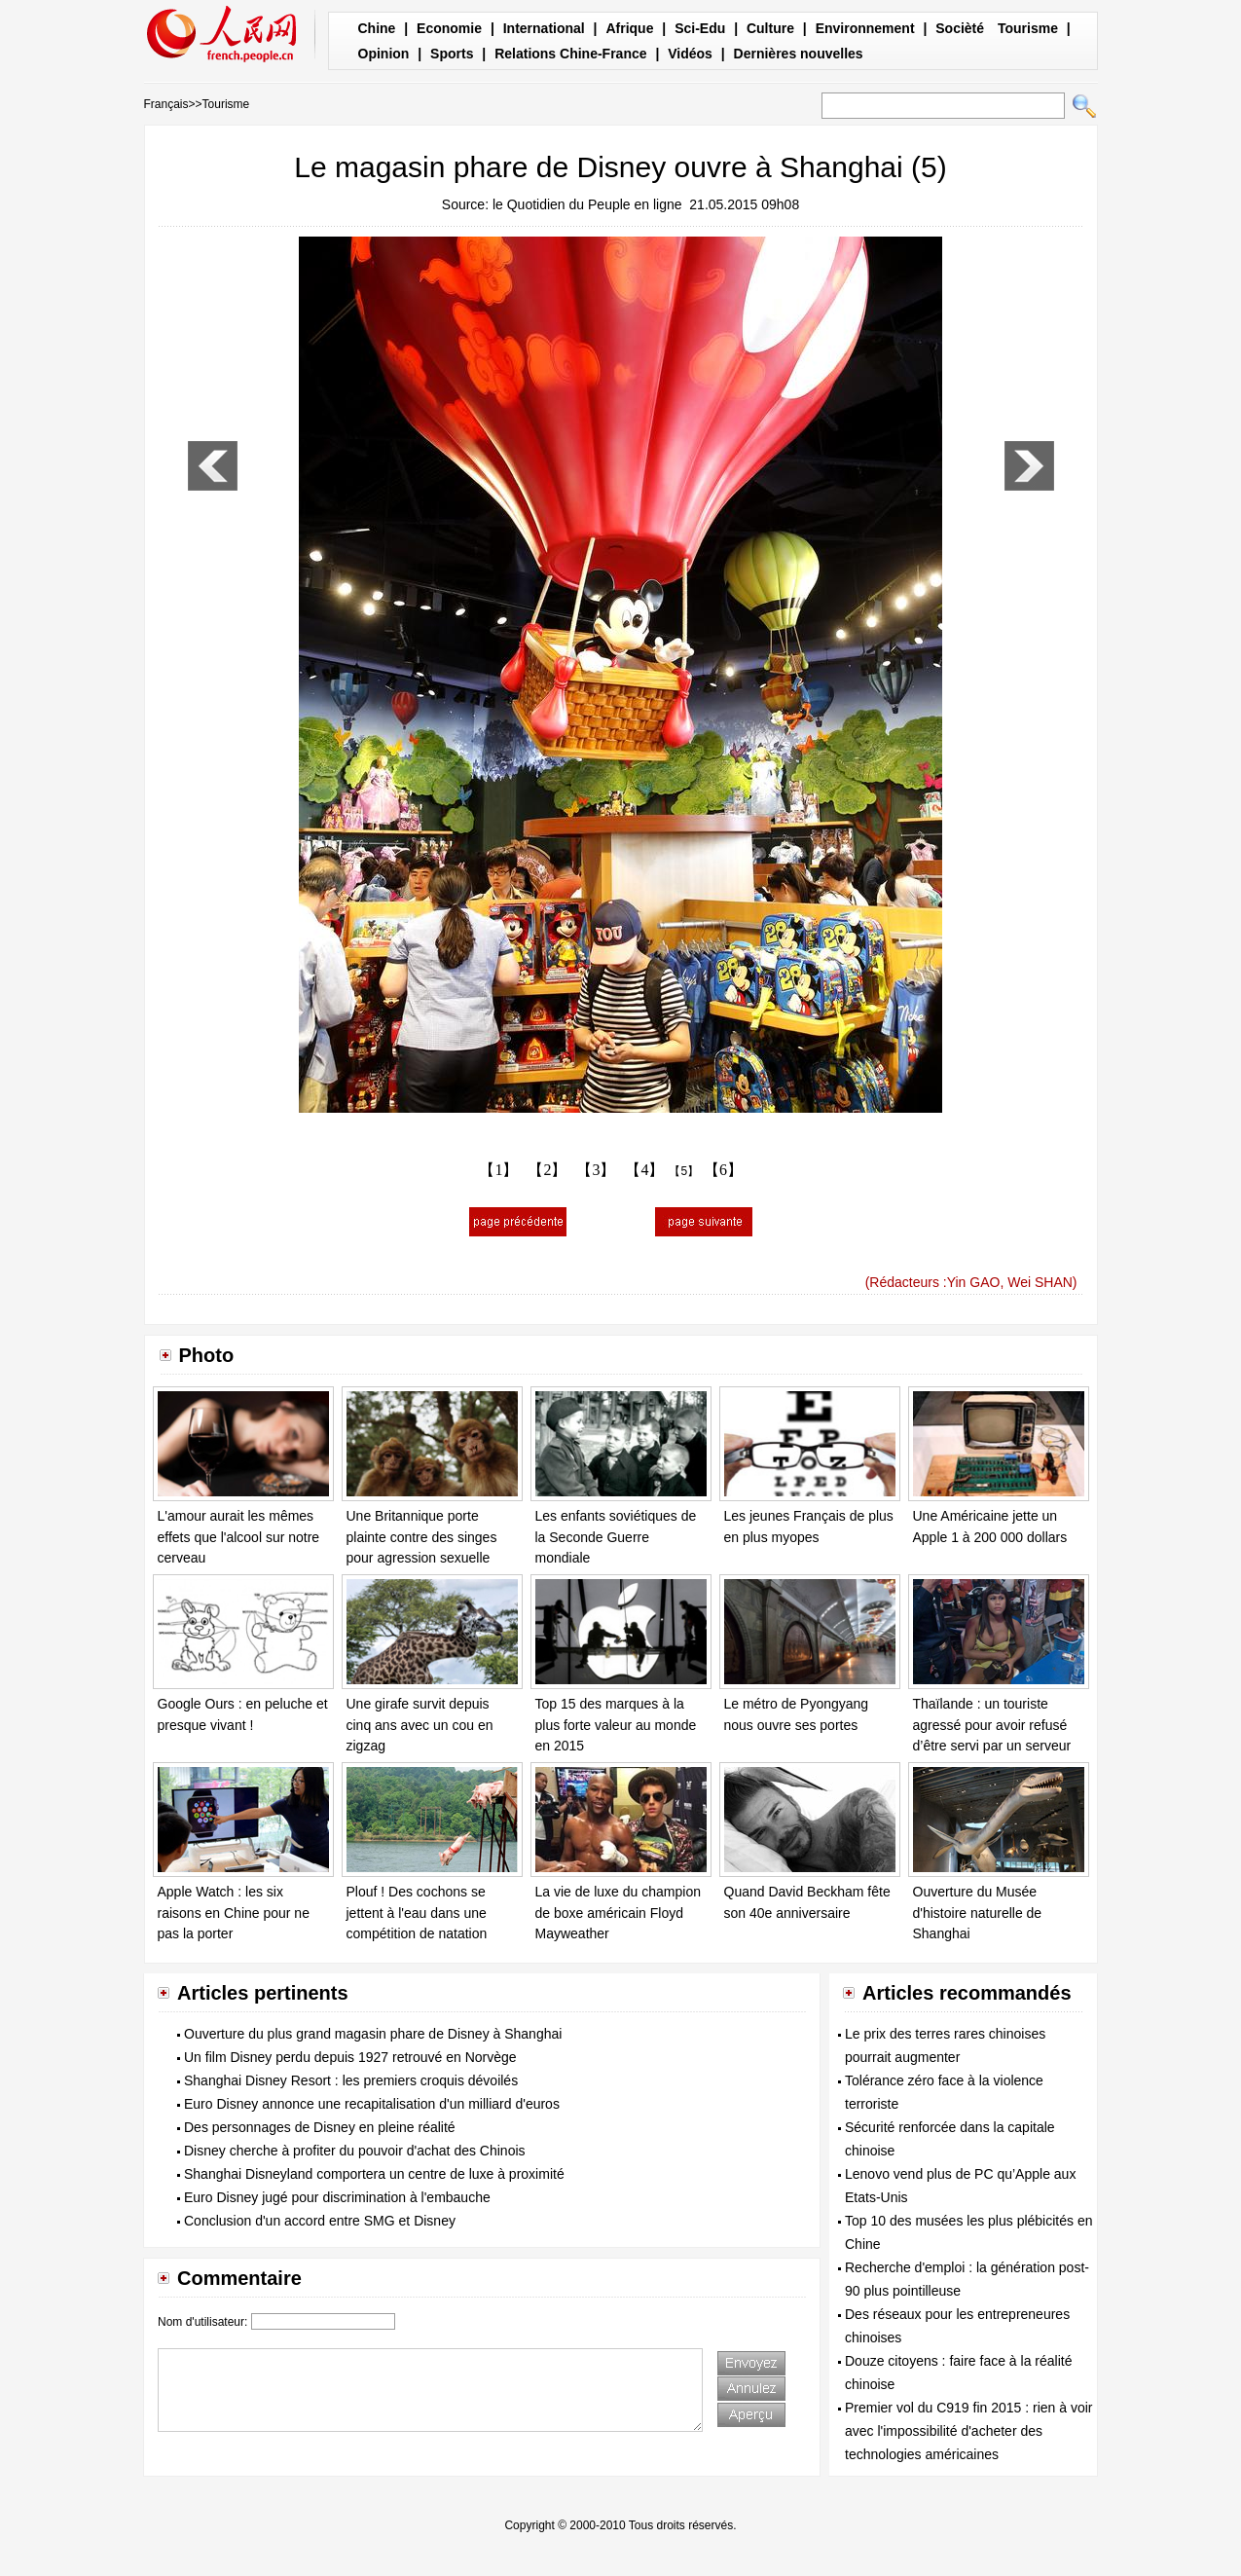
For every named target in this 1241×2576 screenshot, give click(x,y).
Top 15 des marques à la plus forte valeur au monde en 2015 (616, 1724)
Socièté (959, 28)
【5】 (684, 1171)
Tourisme (1028, 28)
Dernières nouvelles (798, 53)
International (544, 28)
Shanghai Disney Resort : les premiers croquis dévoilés (351, 2080)
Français (166, 104)
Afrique (629, 28)
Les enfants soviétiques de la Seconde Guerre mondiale (616, 1536)
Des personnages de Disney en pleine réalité (320, 2127)
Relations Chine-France (570, 53)
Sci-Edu (700, 28)
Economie (449, 28)
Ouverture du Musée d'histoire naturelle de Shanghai (977, 1912)
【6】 (723, 1169)
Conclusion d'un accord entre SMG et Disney (320, 2220)
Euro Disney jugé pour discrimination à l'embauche (337, 2197)
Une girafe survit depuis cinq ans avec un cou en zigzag (420, 1724)
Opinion (384, 53)
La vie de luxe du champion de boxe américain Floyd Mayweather (618, 1912)
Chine (377, 28)
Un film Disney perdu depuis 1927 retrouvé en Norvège (350, 2057)
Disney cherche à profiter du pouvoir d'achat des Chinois (355, 2150)
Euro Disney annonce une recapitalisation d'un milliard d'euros (372, 2104)
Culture (770, 28)
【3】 (595, 1169)
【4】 (644, 1169)
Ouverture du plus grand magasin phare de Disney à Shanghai (373, 2034)
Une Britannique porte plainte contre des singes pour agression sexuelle (422, 1536)
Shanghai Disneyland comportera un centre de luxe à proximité (374, 2174)
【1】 (498, 1169)
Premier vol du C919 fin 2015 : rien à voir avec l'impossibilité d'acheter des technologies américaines (968, 2431)
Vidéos (690, 53)
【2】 (547, 1169)
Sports (451, 53)
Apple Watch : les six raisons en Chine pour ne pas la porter (234, 1912)
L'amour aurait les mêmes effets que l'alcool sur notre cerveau (239, 1536)
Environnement (865, 28)
